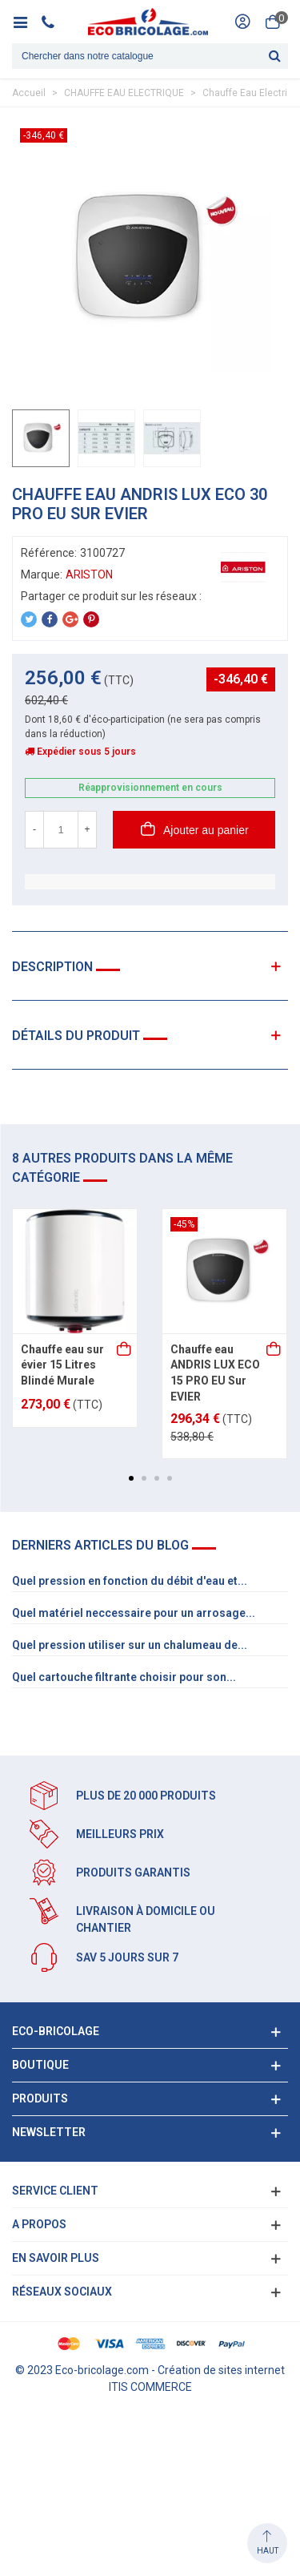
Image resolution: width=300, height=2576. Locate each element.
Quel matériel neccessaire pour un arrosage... (133, 1612)
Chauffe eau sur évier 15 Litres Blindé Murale (62, 1365)
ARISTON (89, 574)
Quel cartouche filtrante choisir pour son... (124, 1677)
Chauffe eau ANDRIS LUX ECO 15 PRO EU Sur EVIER (215, 1373)
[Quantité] (60, 830)
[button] (131, 1478)
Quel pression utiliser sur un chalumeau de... (129, 1645)
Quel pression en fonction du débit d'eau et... (129, 1580)
